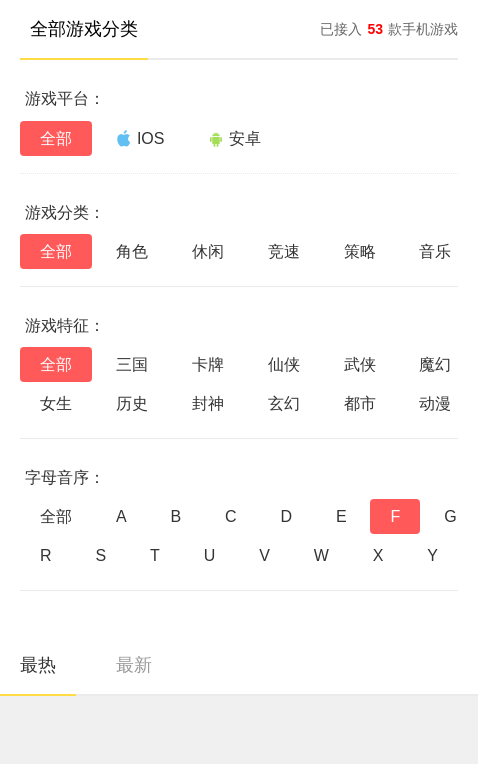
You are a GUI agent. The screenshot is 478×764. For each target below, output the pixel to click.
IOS (140, 138)
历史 (132, 403)
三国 (132, 364)
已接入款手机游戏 (389, 29)
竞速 (284, 251)
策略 (360, 251)
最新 (134, 665)
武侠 (360, 364)
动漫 (435, 403)
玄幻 (284, 403)
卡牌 (208, 364)
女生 (56, 403)
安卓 (234, 138)
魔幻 (435, 364)
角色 (132, 251)
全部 (56, 138)
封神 (208, 403)
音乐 (435, 251)
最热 (38, 665)
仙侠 (284, 364)
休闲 (208, 251)
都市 (360, 403)
